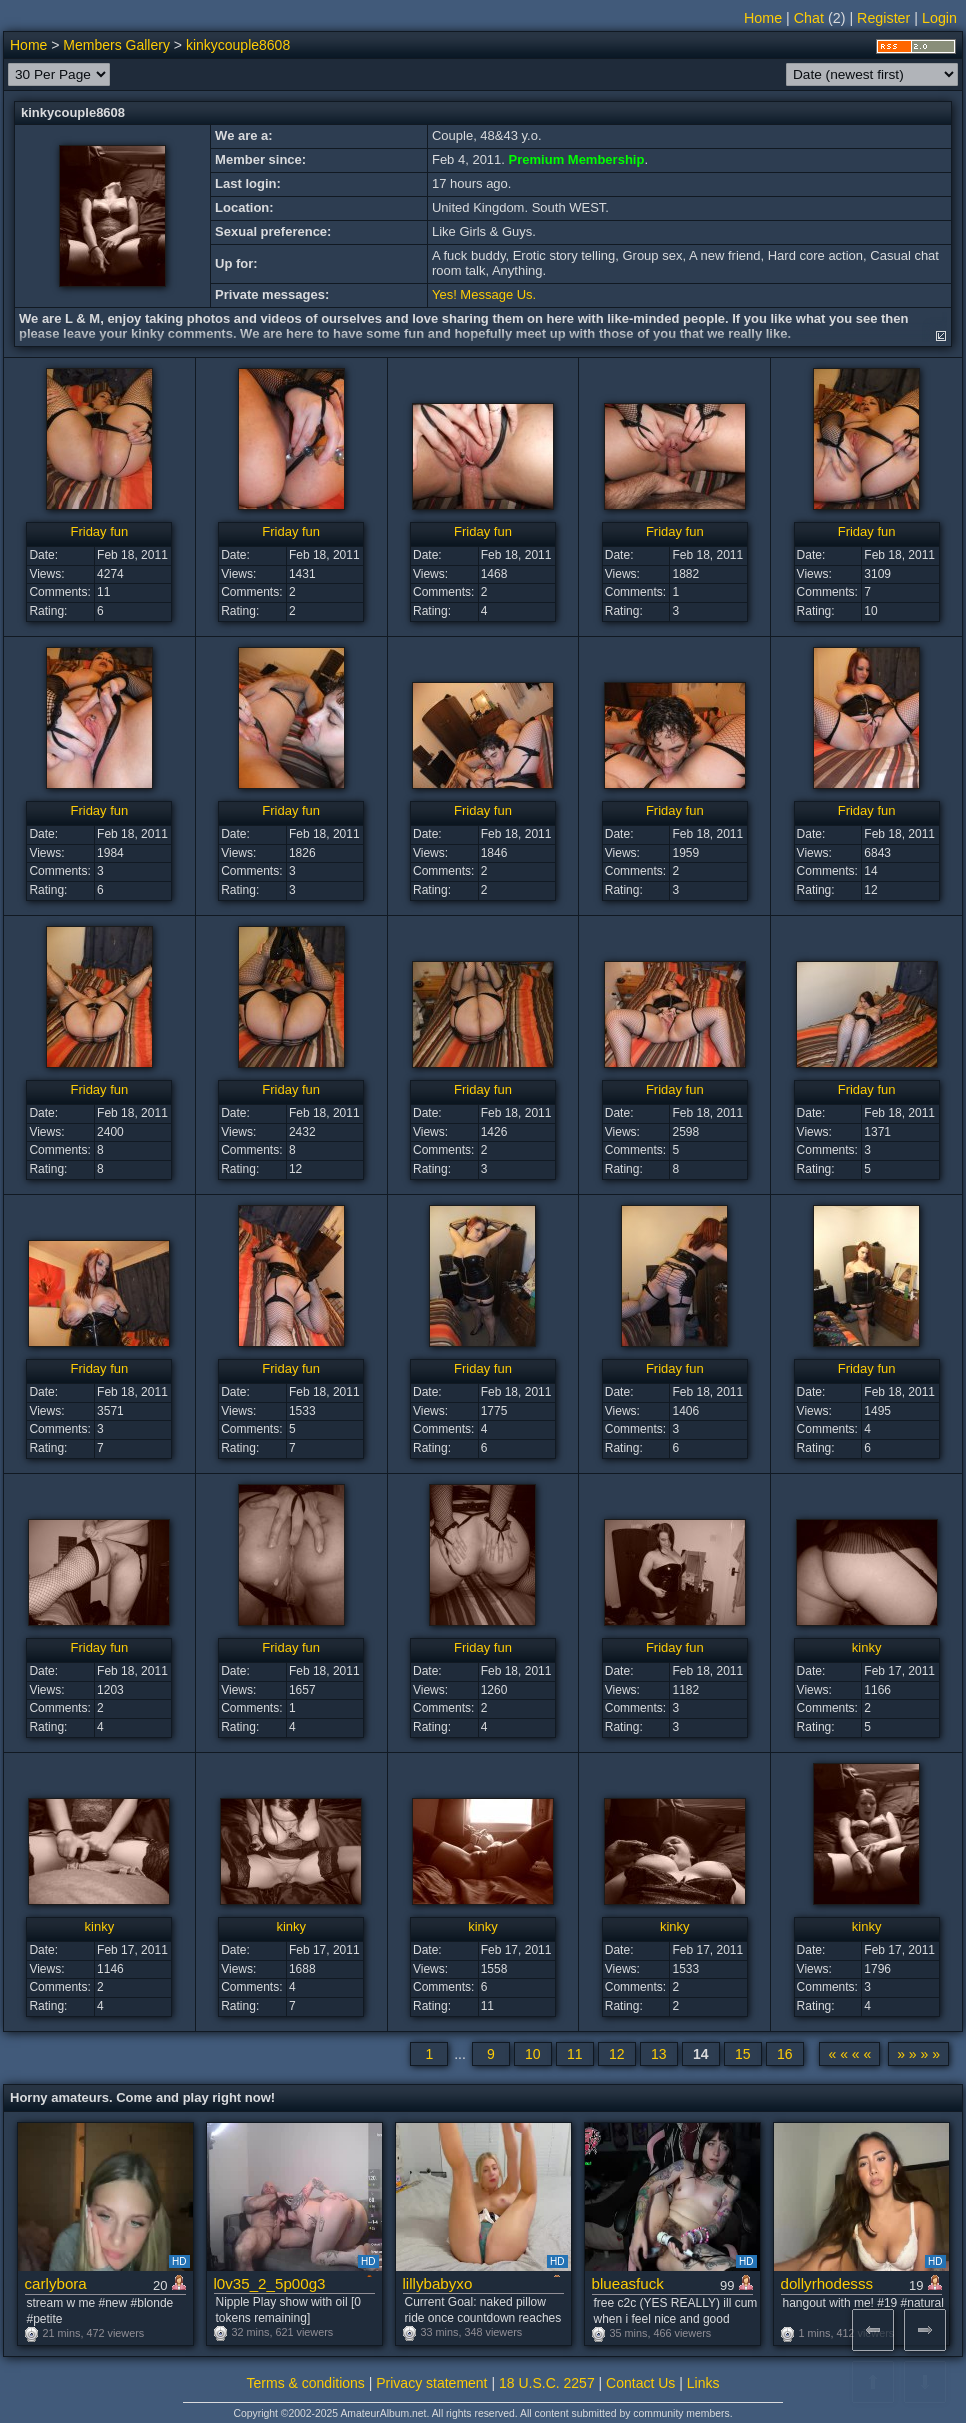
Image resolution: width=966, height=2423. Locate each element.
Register (883, 18)
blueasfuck (628, 2283)
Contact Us (640, 2383)
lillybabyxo (438, 2283)
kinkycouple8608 (238, 45)
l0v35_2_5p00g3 (270, 2283)
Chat (809, 18)
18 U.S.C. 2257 (547, 2383)
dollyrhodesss (827, 2283)
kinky (867, 1647)
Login (939, 18)
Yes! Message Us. (484, 294)
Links (703, 2383)
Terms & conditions (306, 2383)
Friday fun (99, 531)
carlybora (56, 2283)
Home (763, 18)
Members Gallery (116, 45)
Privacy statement (431, 2383)
